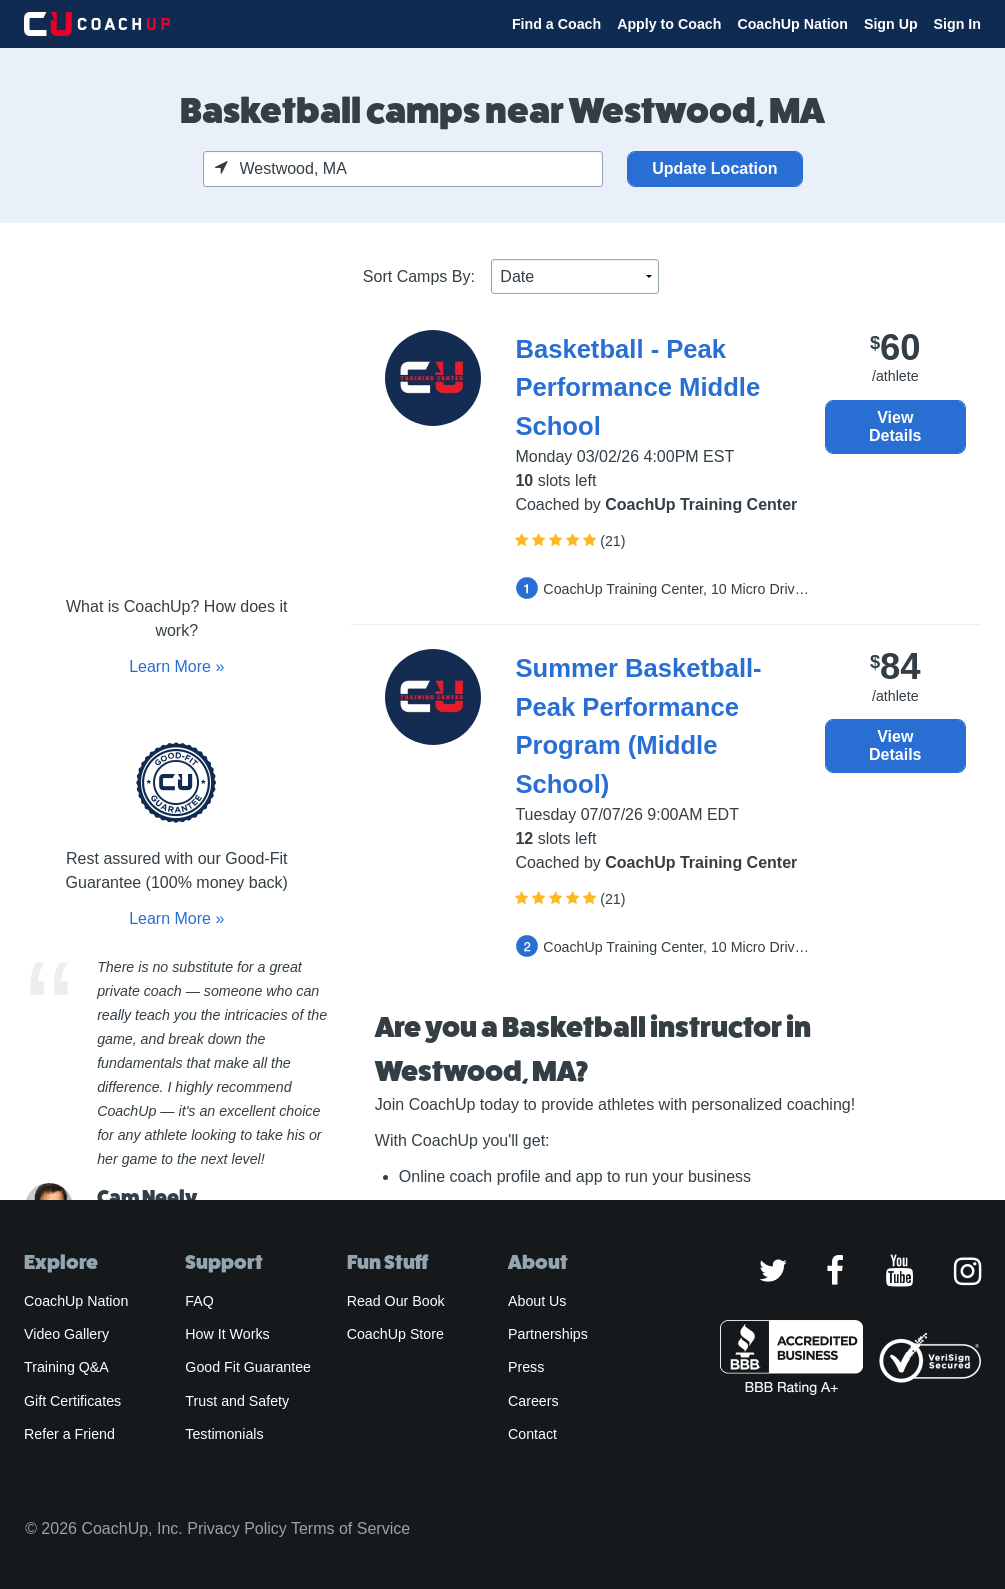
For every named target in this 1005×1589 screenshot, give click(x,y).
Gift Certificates (72, 1401)
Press (526, 1367)
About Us (537, 1301)
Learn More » (176, 666)
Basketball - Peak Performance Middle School (637, 387)
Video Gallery (66, 1334)
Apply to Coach (669, 24)
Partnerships (548, 1334)
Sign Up (891, 24)
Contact (532, 1434)
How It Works (227, 1334)
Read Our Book (396, 1301)
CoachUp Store (395, 1334)
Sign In (957, 24)
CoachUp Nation (792, 24)
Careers (533, 1401)
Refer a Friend (69, 1434)
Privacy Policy (237, 1528)
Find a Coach (556, 24)
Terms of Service (350, 1528)
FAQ (199, 1301)
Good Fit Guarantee (248, 1367)
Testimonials (224, 1434)
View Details (895, 426)
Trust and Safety (237, 1401)
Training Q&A (66, 1367)
